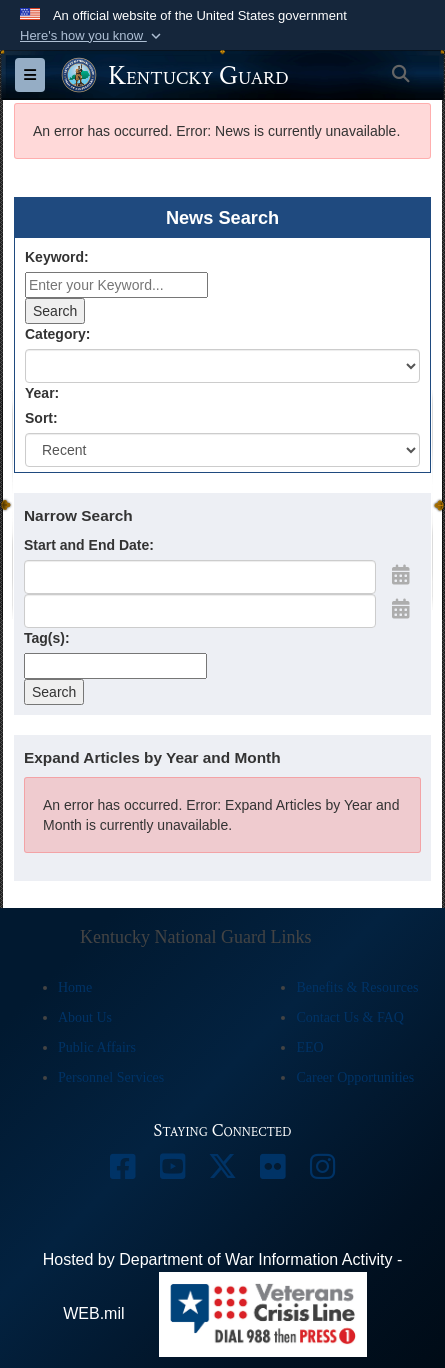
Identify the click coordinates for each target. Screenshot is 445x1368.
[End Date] (200, 611)
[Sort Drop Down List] (222, 450)
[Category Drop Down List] (222, 366)
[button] (92, 36)
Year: (42, 393)
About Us (85, 1017)
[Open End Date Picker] (401, 609)
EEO (309, 1047)
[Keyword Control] (116, 285)
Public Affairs (97, 1047)
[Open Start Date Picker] (401, 575)
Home (75, 987)
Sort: (41, 418)
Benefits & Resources (357, 987)
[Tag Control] (115, 666)
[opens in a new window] (123, 1171)
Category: (57, 334)
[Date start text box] (200, 577)
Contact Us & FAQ (349, 1017)
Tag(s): (47, 638)
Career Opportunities (355, 1077)
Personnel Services (111, 1077)
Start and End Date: (89, 545)
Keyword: (57, 257)
